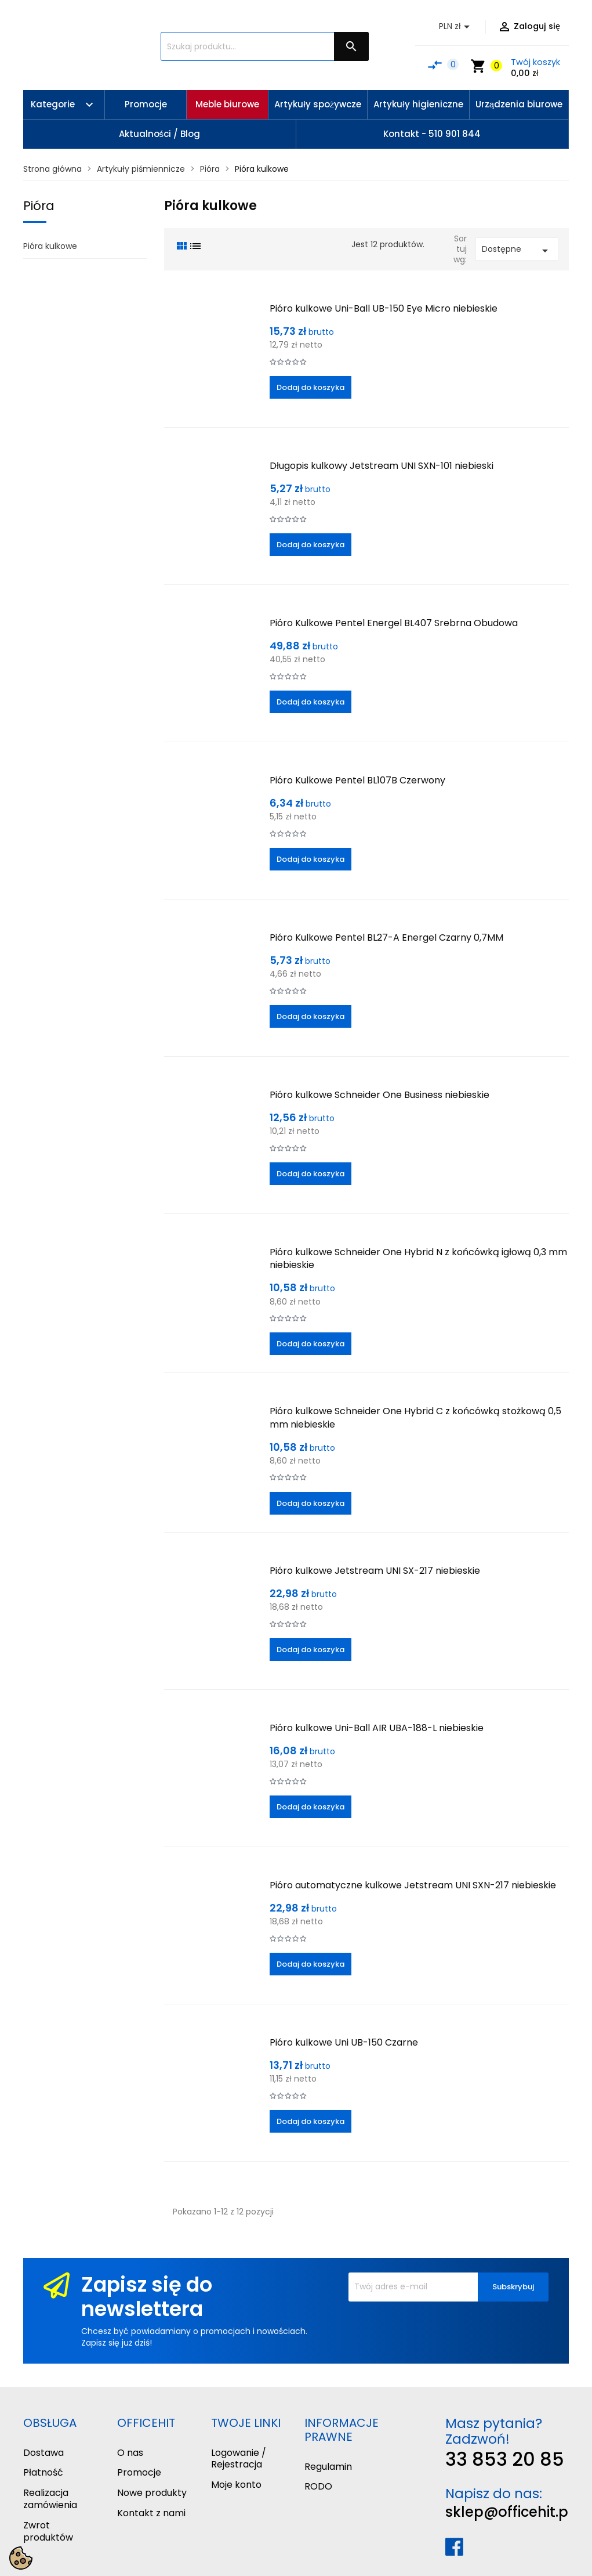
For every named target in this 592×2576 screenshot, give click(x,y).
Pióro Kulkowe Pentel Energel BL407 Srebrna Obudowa (394, 623)
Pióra (39, 205)
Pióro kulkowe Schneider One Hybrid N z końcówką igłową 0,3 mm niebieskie (418, 1258)
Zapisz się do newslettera (146, 2296)
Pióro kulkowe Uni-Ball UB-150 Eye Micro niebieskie (383, 308)
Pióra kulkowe (50, 246)
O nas (130, 2452)
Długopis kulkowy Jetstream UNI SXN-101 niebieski (381, 465)
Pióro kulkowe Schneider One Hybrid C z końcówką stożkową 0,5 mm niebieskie (415, 1417)
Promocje (139, 2472)
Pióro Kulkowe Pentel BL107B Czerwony (357, 780)
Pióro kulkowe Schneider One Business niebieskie (379, 1094)
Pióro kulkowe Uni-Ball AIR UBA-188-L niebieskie (377, 1728)
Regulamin (328, 2466)
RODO (318, 2486)
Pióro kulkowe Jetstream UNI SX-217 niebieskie (375, 1570)
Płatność (43, 2472)
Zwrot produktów (48, 2531)
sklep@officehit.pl (508, 2511)
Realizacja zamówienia (50, 2499)
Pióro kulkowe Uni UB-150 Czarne (344, 2042)
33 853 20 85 (504, 2459)
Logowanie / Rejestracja (238, 2459)
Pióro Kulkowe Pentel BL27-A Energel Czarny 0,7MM (386, 937)
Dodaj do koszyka (310, 387)
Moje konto (236, 2484)
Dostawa (43, 2452)
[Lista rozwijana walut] (456, 27)
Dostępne (517, 250)
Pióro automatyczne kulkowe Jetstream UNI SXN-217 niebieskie (413, 1885)
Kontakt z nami (151, 2513)
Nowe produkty (152, 2492)
